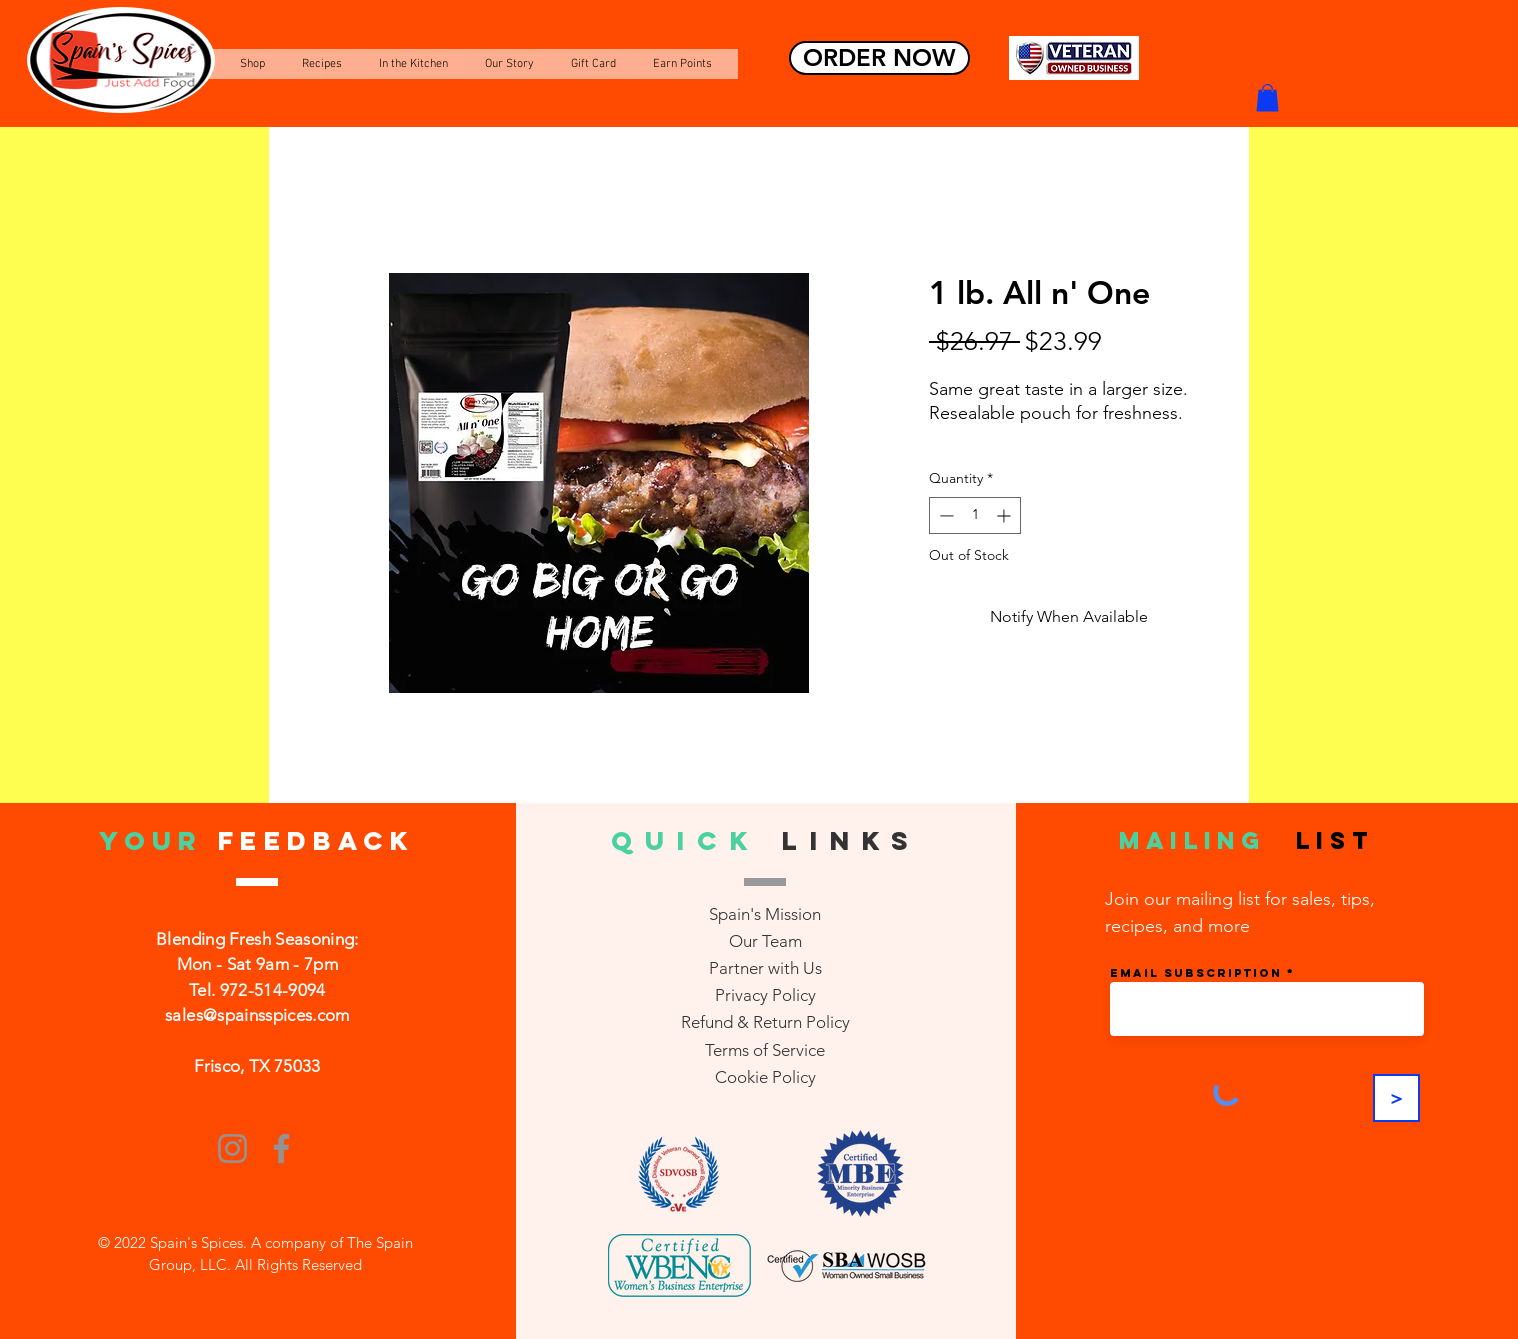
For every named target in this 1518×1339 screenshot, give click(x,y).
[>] (1396, 1098)
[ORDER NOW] (879, 58)
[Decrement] (944, 515)
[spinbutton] (975, 515)
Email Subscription (1196, 973)
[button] (1267, 97)
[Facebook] (281, 1148)
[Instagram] (232, 1148)
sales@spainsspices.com (257, 1015)
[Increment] (1005, 515)
